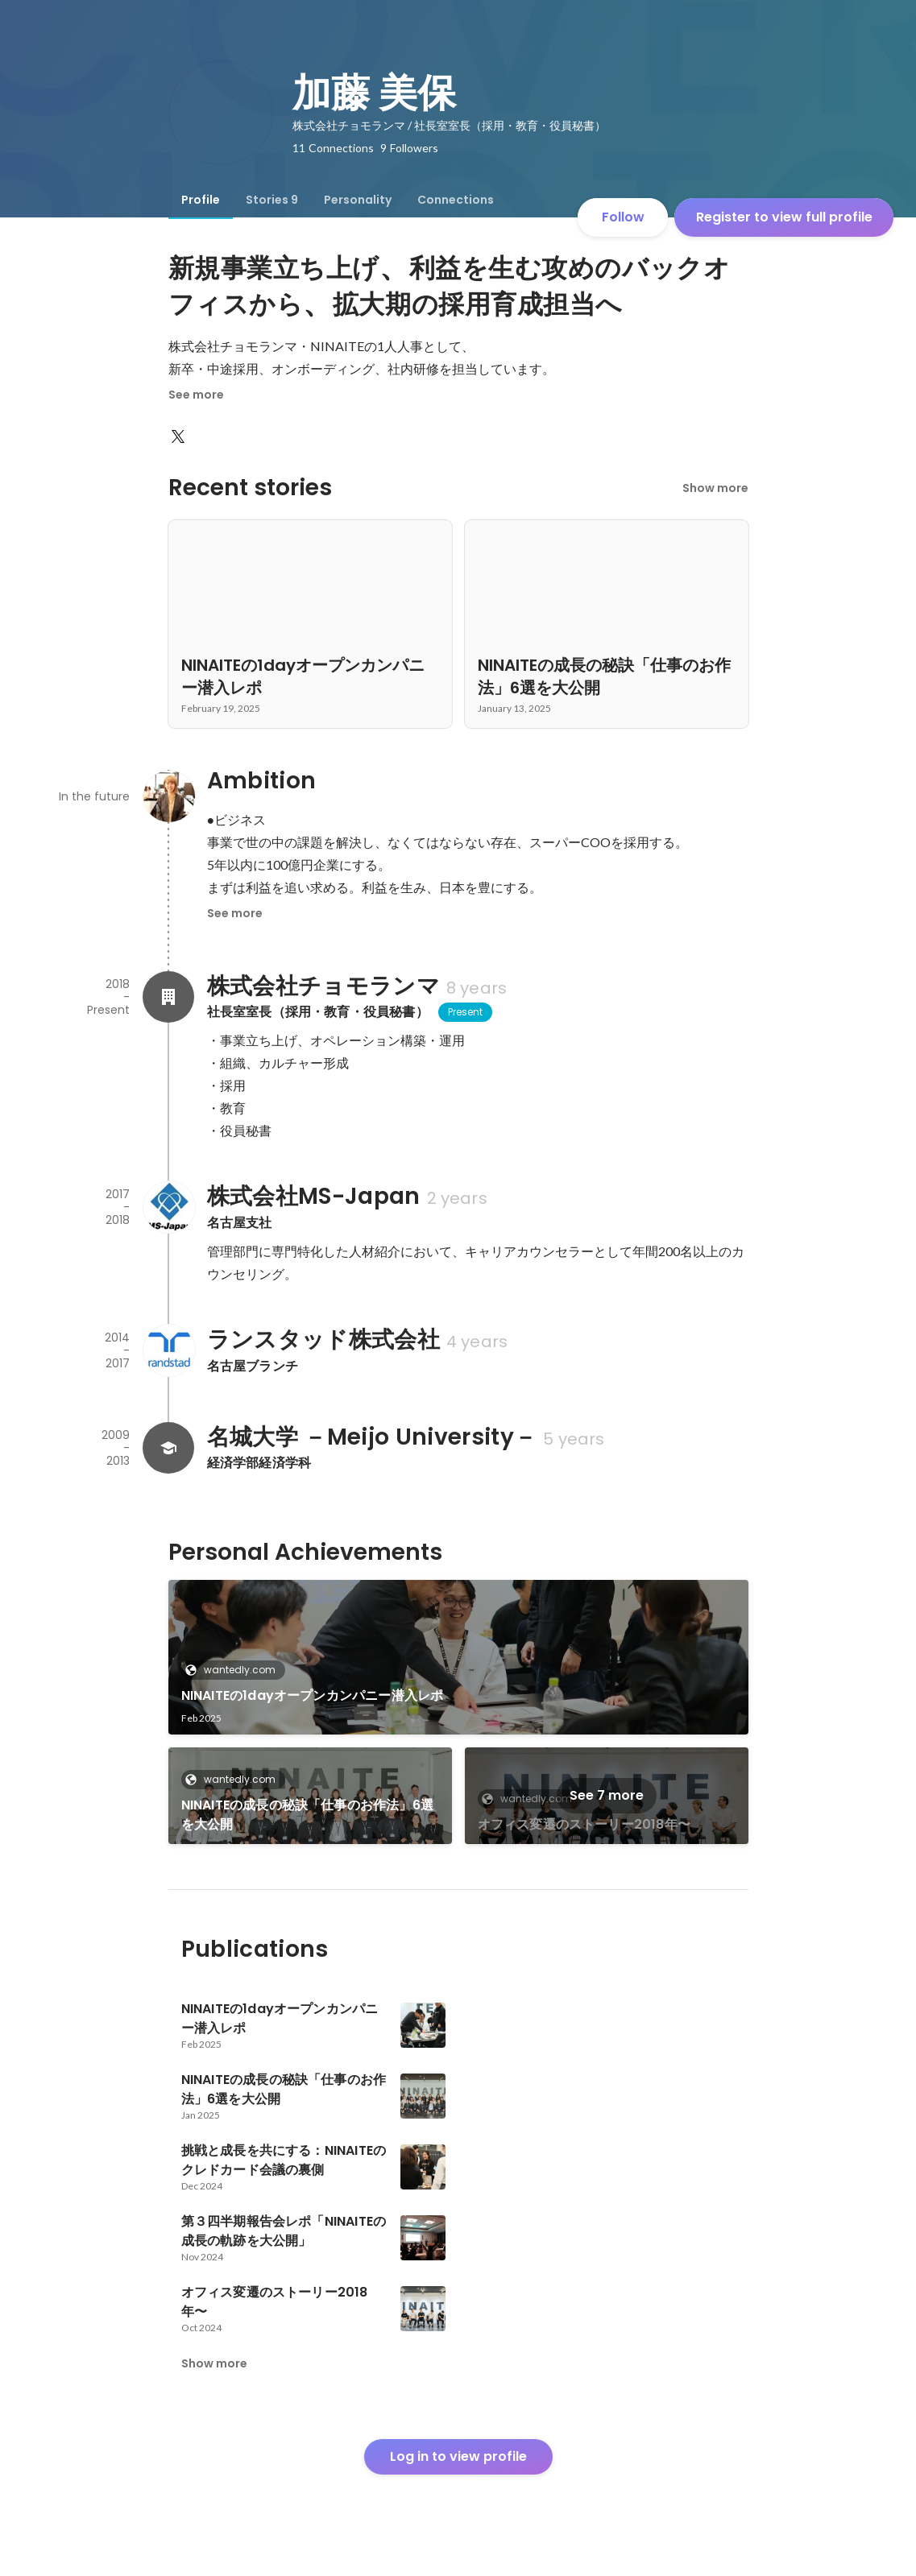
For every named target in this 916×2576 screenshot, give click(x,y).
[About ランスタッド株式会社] (168, 1350)
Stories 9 (272, 200)
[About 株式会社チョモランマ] (168, 997)
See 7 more (607, 1795)
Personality (358, 200)
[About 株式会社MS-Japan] (168, 1207)
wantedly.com (234, 1670)
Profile (200, 200)
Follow (623, 217)
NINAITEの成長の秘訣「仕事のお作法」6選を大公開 (307, 1815)
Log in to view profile (458, 2456)
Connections (455, 200)
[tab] (200, 199)
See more (196, 395)
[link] (458, 1657)
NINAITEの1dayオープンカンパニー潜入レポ (312, 1695)
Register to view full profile (784, 217)
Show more (715, 488)
